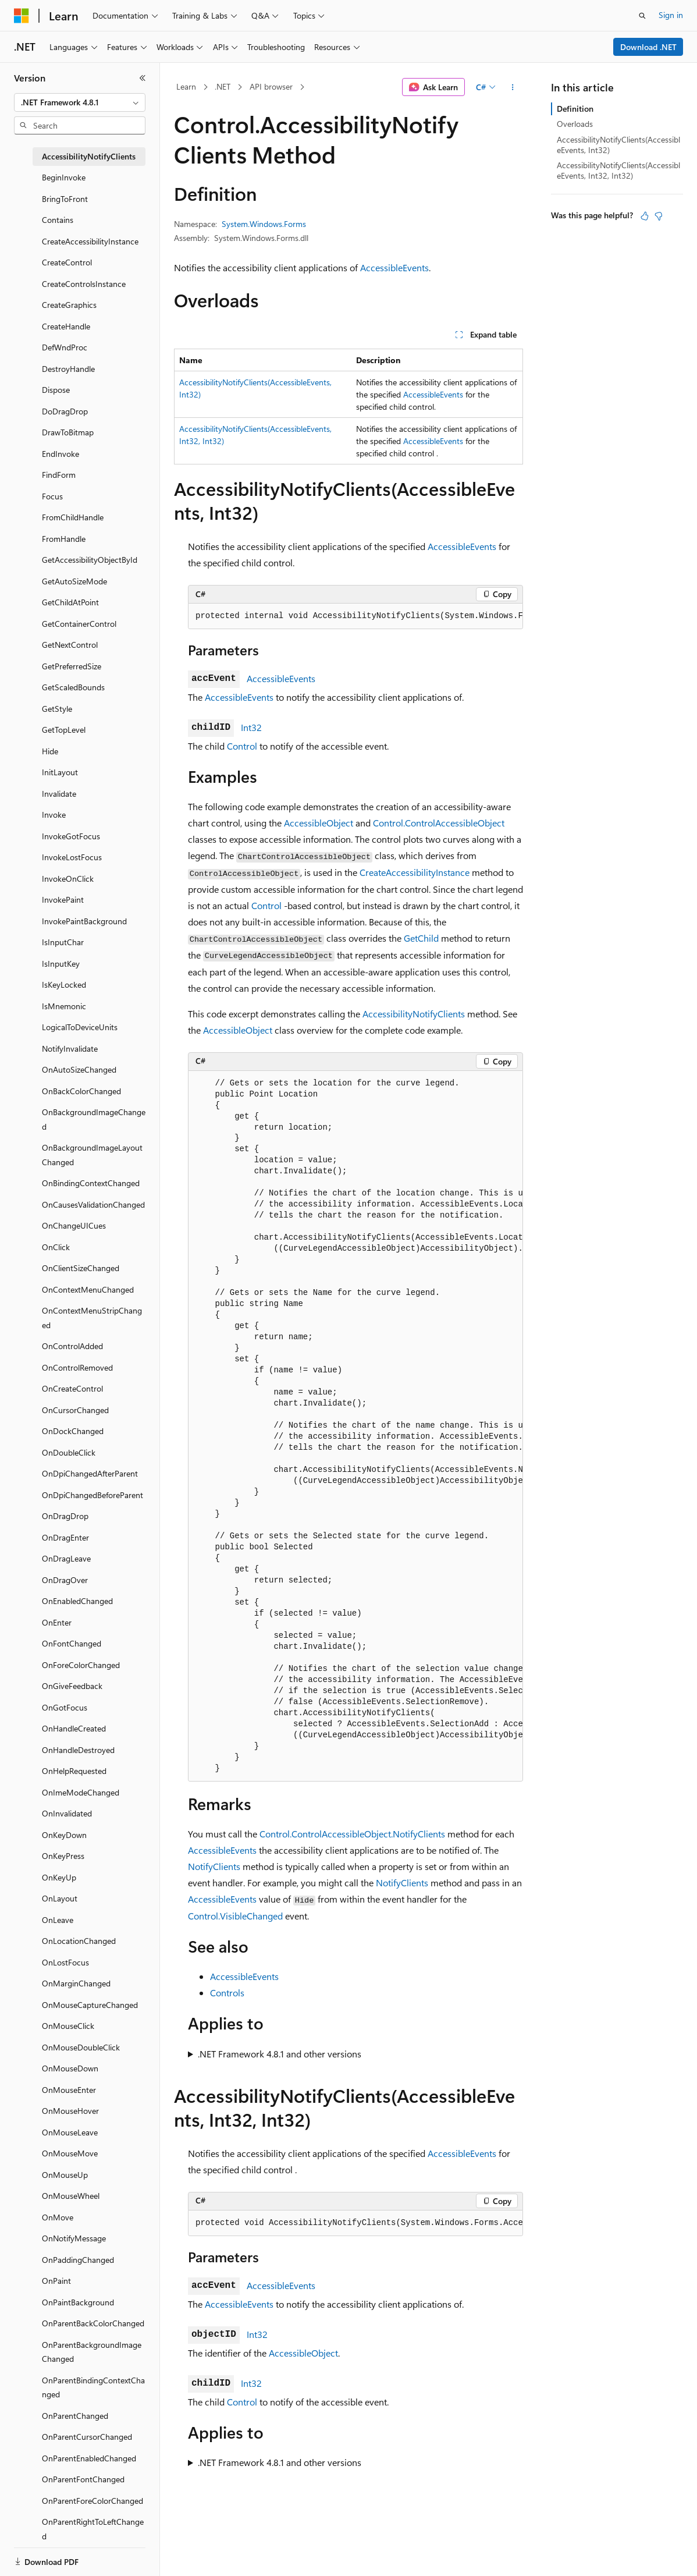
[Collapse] (142, 78)
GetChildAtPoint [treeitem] (70, 602)
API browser (271, 86)
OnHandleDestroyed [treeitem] (78, 1749)
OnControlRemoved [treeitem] (77, 1367)
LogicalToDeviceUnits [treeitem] (80, 1026)
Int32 (251, 727)
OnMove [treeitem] (57, 2217)
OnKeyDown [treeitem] (64, 1834)
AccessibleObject (318, 823)
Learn (186, 86)
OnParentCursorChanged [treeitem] (87, 2436)
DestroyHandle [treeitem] (68, 368)
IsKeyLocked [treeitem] (64, 984)
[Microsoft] (21, 15)
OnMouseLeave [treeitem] (70, 2132)
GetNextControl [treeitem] (70, 644)
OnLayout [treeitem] (59, 1898)
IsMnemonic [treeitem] (64, 1006)
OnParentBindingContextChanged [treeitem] (93, 2387)
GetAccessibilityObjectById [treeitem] (89, 559)
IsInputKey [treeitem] (61, 963)
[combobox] (79, 102)
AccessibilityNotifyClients (413, 1013)
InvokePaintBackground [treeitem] (84, 921)
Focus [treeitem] (52, 496)
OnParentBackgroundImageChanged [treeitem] (91, 2352)
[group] (355, 616)
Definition (575, 108)
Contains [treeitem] (57, 219)
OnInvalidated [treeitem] (67, 1813)
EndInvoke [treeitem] (60, 453)
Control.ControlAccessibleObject (438, 823)
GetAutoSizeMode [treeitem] (74, 581)
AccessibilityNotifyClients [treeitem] (89, 156)
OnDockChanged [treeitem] (73, 1430)
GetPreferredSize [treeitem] (71, 666)
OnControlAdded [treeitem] (72, 1345)
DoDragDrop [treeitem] (65, 411)
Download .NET (648, 46)
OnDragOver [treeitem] (65, 1579)
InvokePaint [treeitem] (63, 899)
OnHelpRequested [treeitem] (74, 1770)
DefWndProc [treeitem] (64, 347)
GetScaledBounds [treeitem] (73, 687)
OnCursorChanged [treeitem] (75, 1409)
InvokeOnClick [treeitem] (68, 878)
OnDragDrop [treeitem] (65, 1515)
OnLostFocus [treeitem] (65, 1962)
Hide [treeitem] (50, 751)
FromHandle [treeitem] (64, 538)
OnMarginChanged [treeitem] (76, 1983)
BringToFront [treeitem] (65, 198)
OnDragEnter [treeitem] (65, 1537)
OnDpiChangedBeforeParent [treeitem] (92, 1494)
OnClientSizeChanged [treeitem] (80, 1267)
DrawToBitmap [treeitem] (68, 432)
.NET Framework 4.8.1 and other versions (279, 2054)
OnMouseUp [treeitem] (65, 2174)
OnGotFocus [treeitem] (64, 1707)
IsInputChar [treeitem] (63, 942)
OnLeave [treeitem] (57, 1919)
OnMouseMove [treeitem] (70, 2153)
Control (242, 746)
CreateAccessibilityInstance (415, 872)
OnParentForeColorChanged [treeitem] (92, 2500)
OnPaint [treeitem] (56, 2280)
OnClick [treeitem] (56, 1246)
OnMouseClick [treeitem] (68, 2025)
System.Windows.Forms (264, 223)
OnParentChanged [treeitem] (75, 2415)
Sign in (671, 14)
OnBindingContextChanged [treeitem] (91, 1182)
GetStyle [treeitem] (57, 708)
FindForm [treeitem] (59, 474)
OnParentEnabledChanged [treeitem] (89, 2458)
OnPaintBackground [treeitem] (78, 2302)
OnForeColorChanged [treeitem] (81, 1664)
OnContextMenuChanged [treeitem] (88, 1289)
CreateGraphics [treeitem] (69, 304)
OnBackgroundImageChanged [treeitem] (93, 1119)
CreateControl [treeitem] (67, 262)
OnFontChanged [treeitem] (71, 1643)
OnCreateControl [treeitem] (72, 1388)
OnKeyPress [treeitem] (63, 1855)
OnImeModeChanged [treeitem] (80, 1792)
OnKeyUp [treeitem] (59, 1877)
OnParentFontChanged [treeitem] (83, 2479)
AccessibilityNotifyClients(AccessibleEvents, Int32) (618, 144)
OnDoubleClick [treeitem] (68, 1452)
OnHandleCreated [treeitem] (74, 1728)
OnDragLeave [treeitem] (66, 1558)
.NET (222, 86)
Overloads (575, 123)
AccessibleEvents (394, 267)
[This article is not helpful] (659, 216)
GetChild (421, 938)
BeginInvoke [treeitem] (64, 177)
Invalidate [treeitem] (59, 793)
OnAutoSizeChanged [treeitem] (79, 1069)
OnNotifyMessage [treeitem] (74, 2238)
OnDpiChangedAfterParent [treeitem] (90, 1473)
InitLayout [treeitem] (60, 772)
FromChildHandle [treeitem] (73, 517)
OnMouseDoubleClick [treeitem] (81, 2047)
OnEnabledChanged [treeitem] (77, 1600)
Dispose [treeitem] (56, 389)
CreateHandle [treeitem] (66, 326)
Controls (227, 1992)
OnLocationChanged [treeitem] (79, 1940)
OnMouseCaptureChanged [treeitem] (90, 2004)
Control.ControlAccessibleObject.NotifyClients (352, 1834)
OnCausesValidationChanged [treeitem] (93, 1204)
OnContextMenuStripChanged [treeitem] (92, 1317)
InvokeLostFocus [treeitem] (72, 857)
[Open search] (642, 15)
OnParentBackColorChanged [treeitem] (93, 2323)
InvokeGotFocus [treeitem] (71, 836)
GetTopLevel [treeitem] (64, 729)
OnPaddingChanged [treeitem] (78, 2259)
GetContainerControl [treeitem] (79, 623)
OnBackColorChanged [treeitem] (81, 1091)
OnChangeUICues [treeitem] (74, 1225)
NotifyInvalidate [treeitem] (70, 1048)
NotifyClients (214, 1866)
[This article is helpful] (645, 216)
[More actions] (513, 87)
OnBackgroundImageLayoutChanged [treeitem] (92, 1155)
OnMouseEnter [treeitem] (69, 2089)
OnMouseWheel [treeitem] (70, 2195)
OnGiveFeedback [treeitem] (72, 1685)
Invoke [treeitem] (54, 814)
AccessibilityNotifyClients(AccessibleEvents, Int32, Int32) (618, 170)
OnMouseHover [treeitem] (70, 2110)
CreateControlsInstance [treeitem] (84, 283)
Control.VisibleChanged (235, 1916)
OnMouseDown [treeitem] (70, 2068)
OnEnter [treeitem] (57, 1622)
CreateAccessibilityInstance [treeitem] (90, 241)
